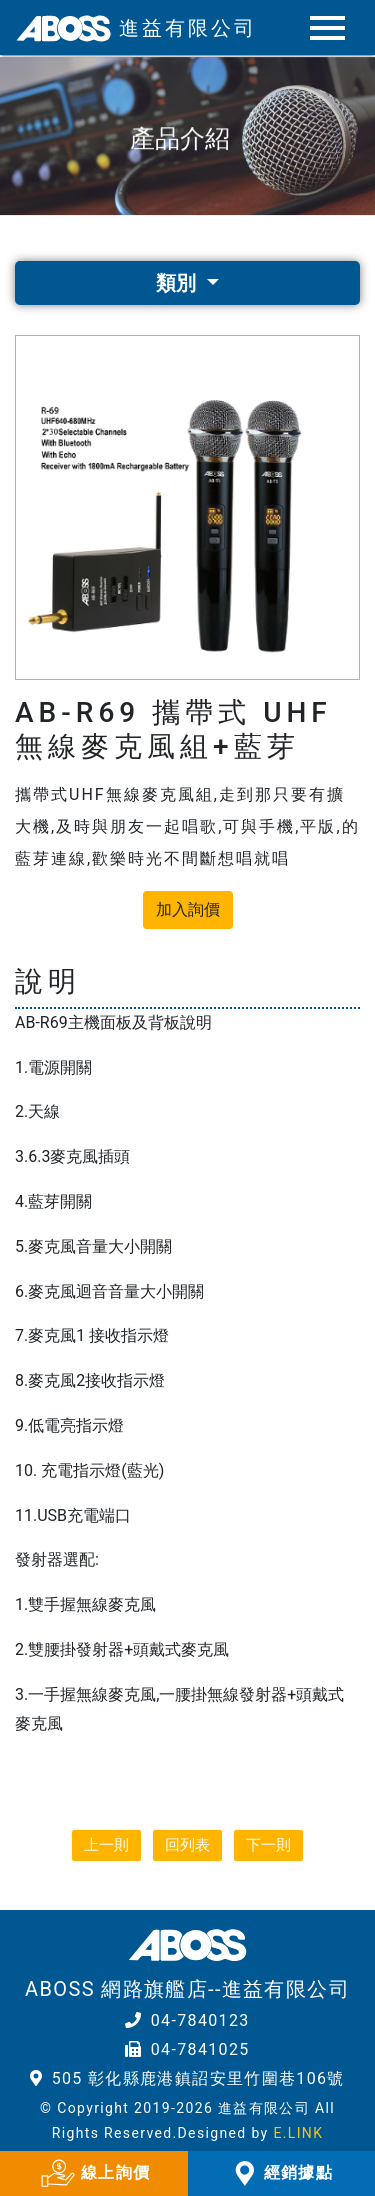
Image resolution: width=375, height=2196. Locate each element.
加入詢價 (188, 909)
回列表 (187, 1845)
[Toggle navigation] (325, 28)
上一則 (106, 1845)
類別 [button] (178, 283)
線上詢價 (93, 2174)
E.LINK (298, 2133)
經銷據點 (281, 2174)
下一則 (268, 1845)
